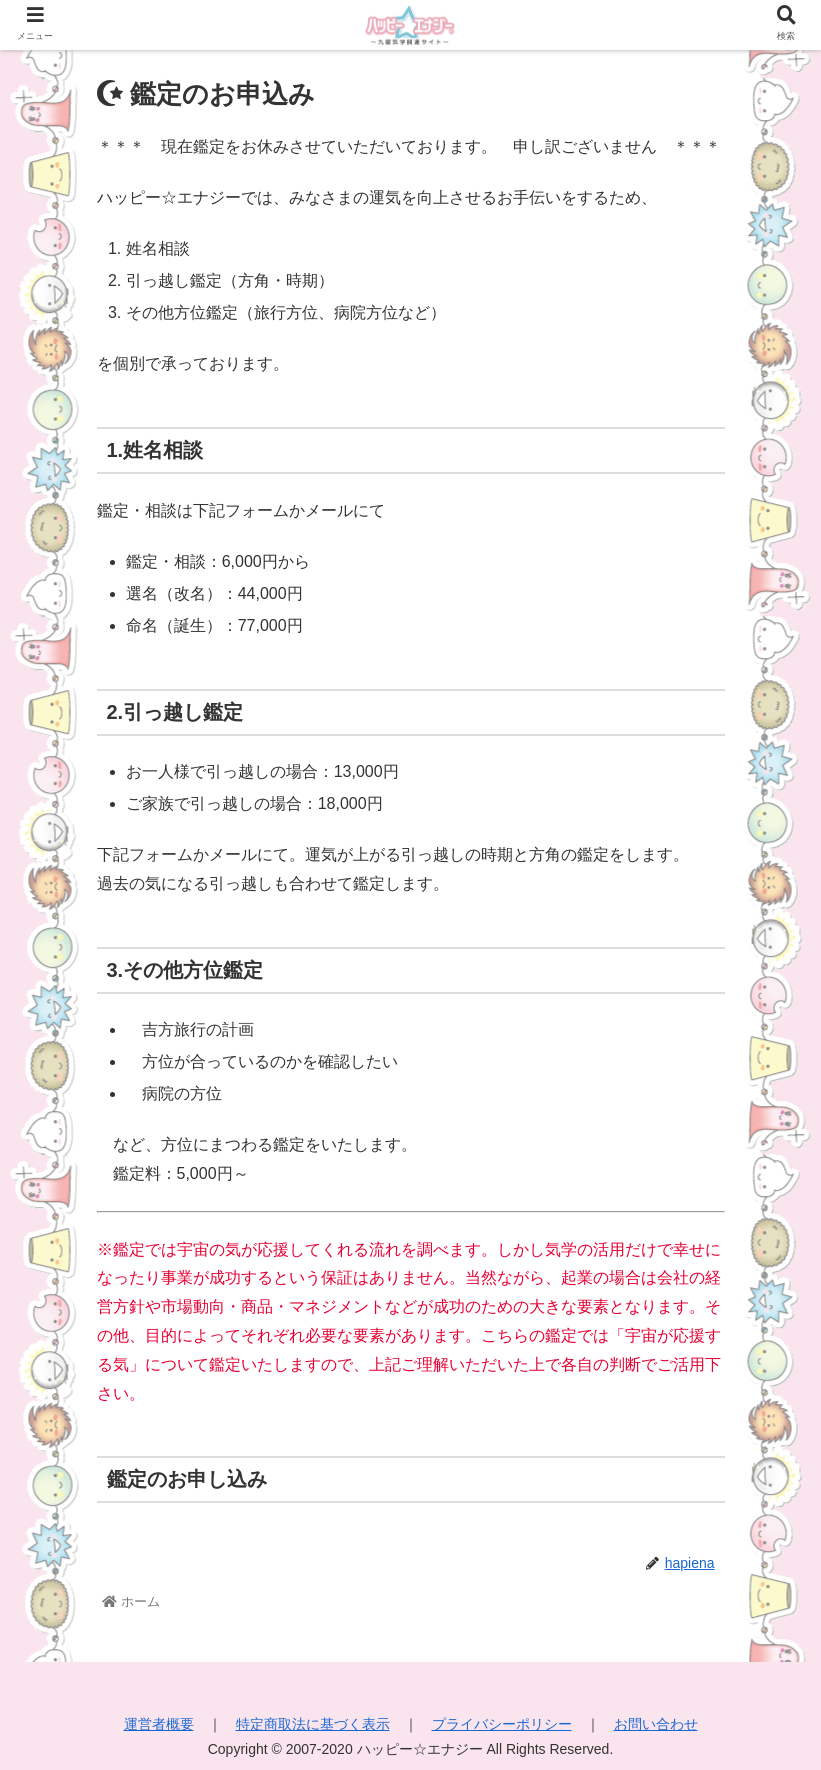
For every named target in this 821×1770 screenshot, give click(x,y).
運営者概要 (159, 1724)
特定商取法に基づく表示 (313, 1724)
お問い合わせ (656, 1724)
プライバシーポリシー (502, 1724)
